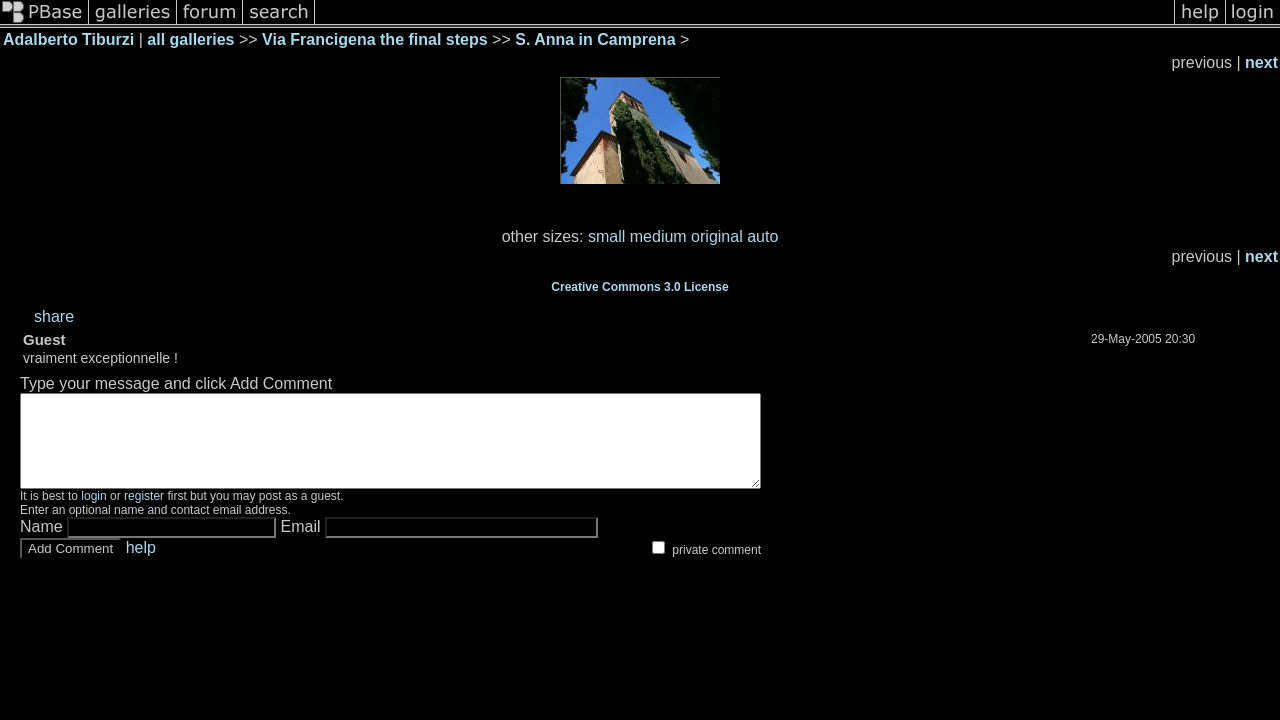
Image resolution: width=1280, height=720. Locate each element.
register (144, 514)
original (717, 236)
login (93, 514)
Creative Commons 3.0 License (639, 287)
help (141, 565)
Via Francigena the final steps (375, 39)
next (1261, 62)
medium (658, 236)
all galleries (190, 39)
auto (762, 236)
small (606, 236)
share (54, 316)
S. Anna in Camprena (595, 39)
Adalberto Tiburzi (68, 39)
